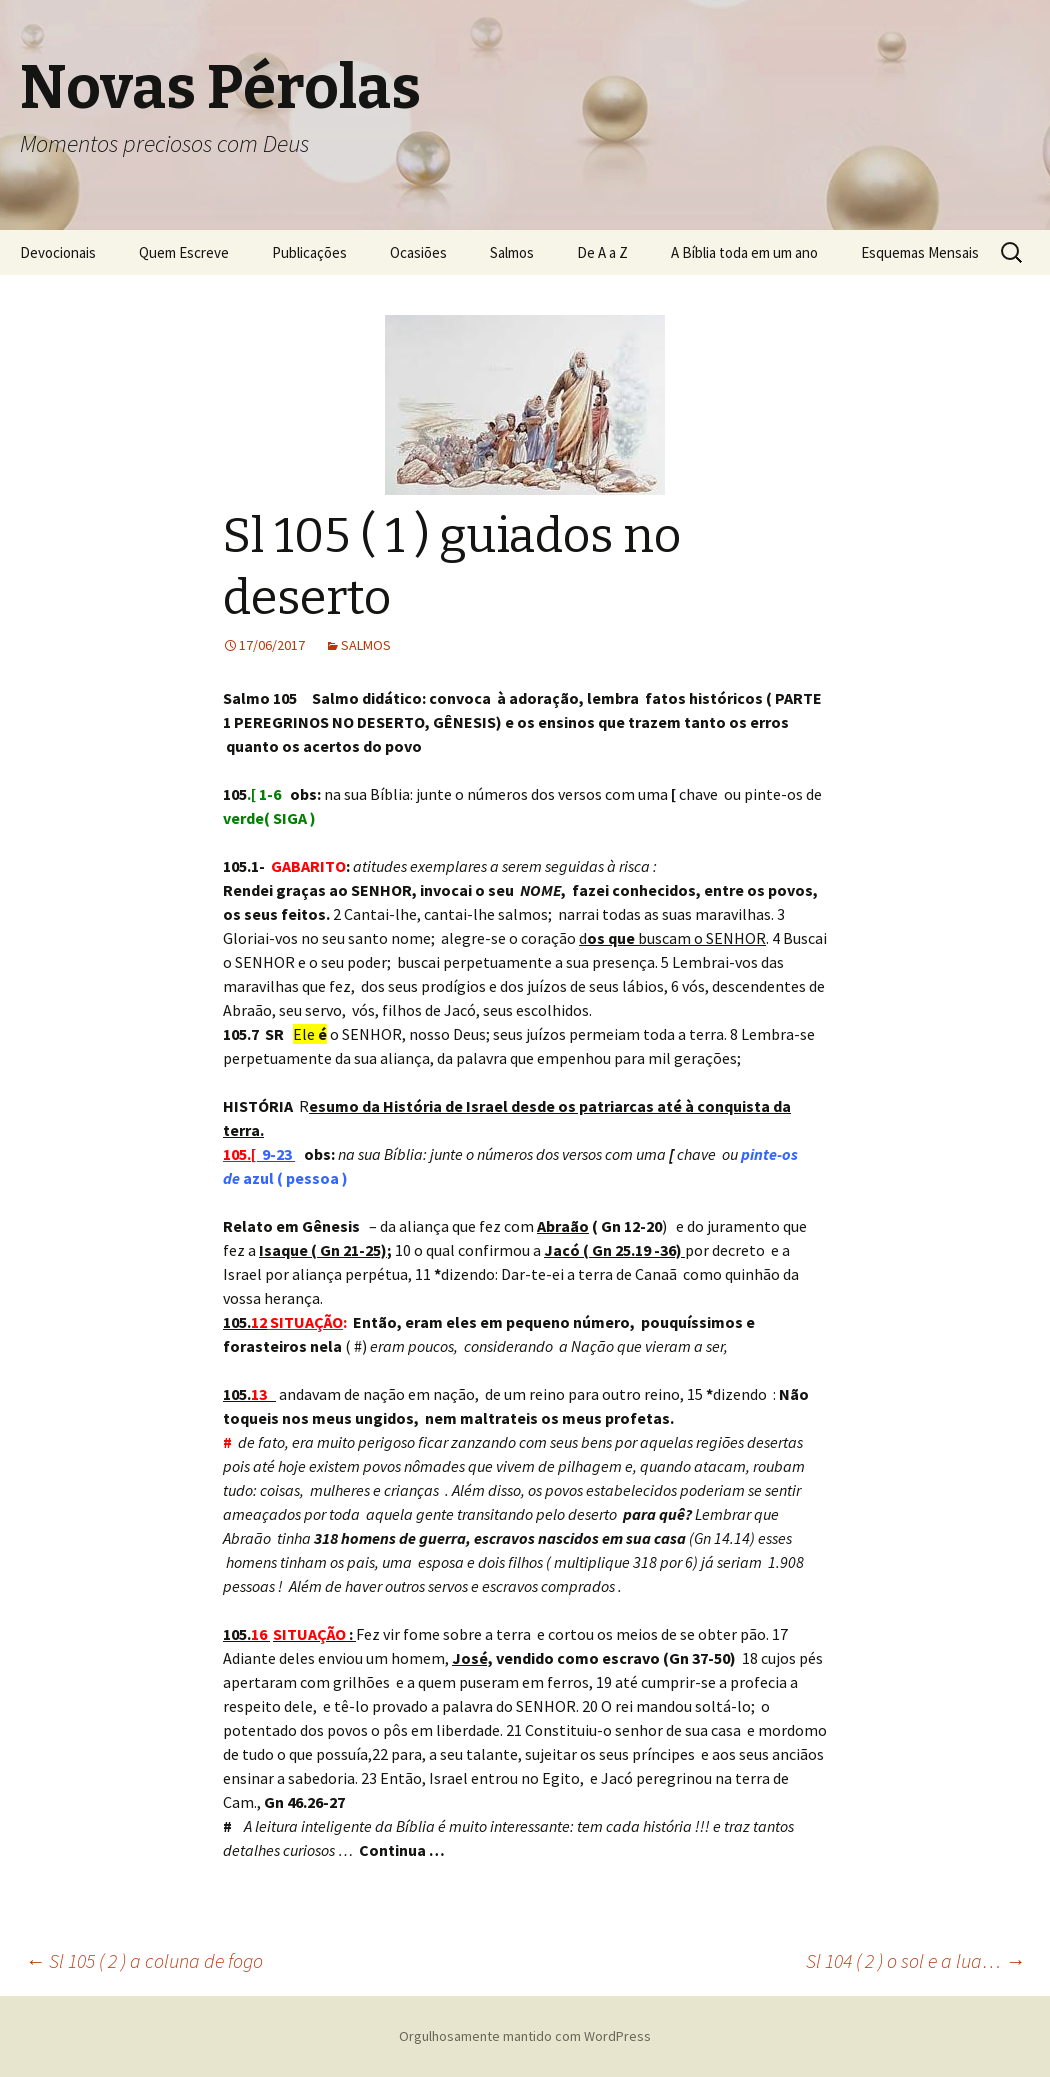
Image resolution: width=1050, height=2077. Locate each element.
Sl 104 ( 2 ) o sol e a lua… (915, 1960)
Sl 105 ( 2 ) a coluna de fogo (144, 1960)
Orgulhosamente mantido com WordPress (525, 2036)
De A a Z (602, 252)
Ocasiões (418, 252)
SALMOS (366, 645)
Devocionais (58, 252)
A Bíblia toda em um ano (744, 252)
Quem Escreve (184, 252)
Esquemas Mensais (920, 252)
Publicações (309, 252)
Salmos (512, 252)
